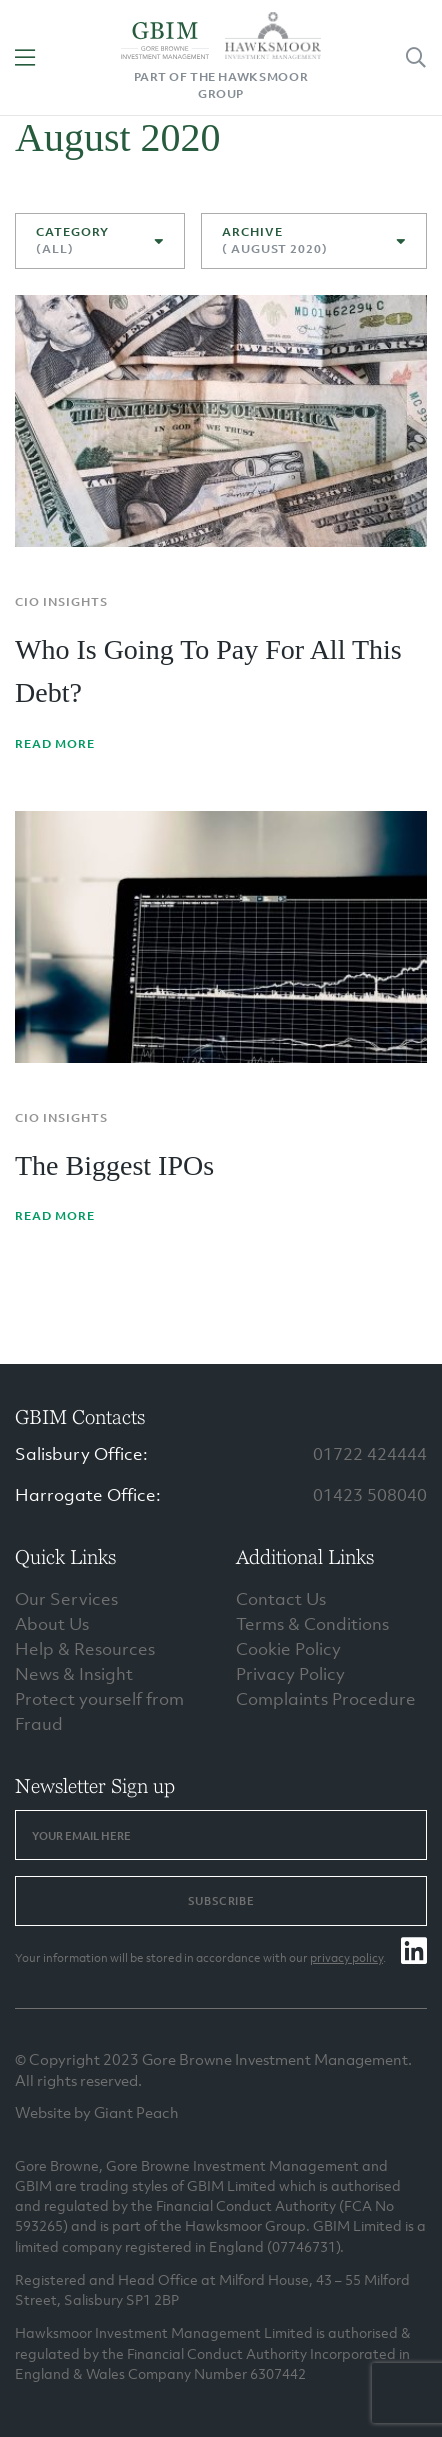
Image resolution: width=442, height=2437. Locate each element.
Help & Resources (85, 1649)
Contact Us (281, 1599)
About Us (52, 1624)
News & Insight (74, 1674)
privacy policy (346, 1958)
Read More (55, 744)
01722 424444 (370, 1454)
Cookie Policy (288, 1649)
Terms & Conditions (312, 1624)
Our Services (66, 1599)
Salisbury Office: (81, 1454)
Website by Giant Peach (97, 2112)
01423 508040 (370, 1495)
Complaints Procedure (326, 1699)
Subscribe (221, 1901)
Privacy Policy (290, 1674)
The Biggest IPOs (114, 1165)
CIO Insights (61, 602)
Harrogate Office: (88, 1495)
